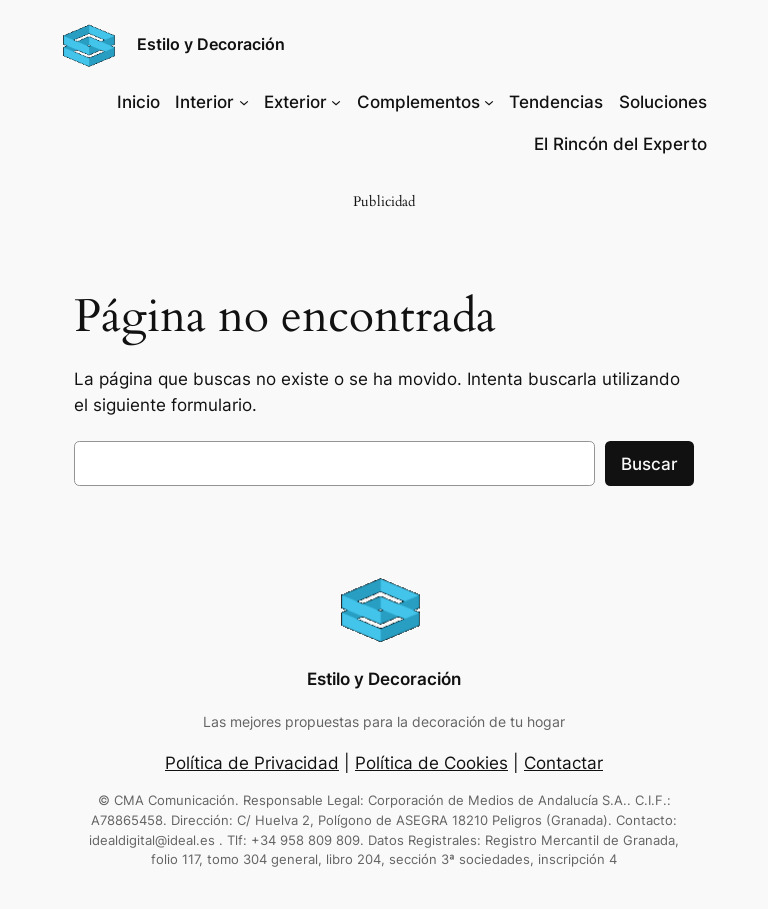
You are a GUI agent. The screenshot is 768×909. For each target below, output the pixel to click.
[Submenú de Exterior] (336, 102)
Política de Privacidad (252, 763)
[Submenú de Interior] (244, 102)
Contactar (563, 763)
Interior (204, 102)
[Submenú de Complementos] (489, 102)
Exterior (295, 102)
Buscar (649, 464)
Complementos (418, 102)
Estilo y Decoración (211, 44)
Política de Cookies (431, 763)
